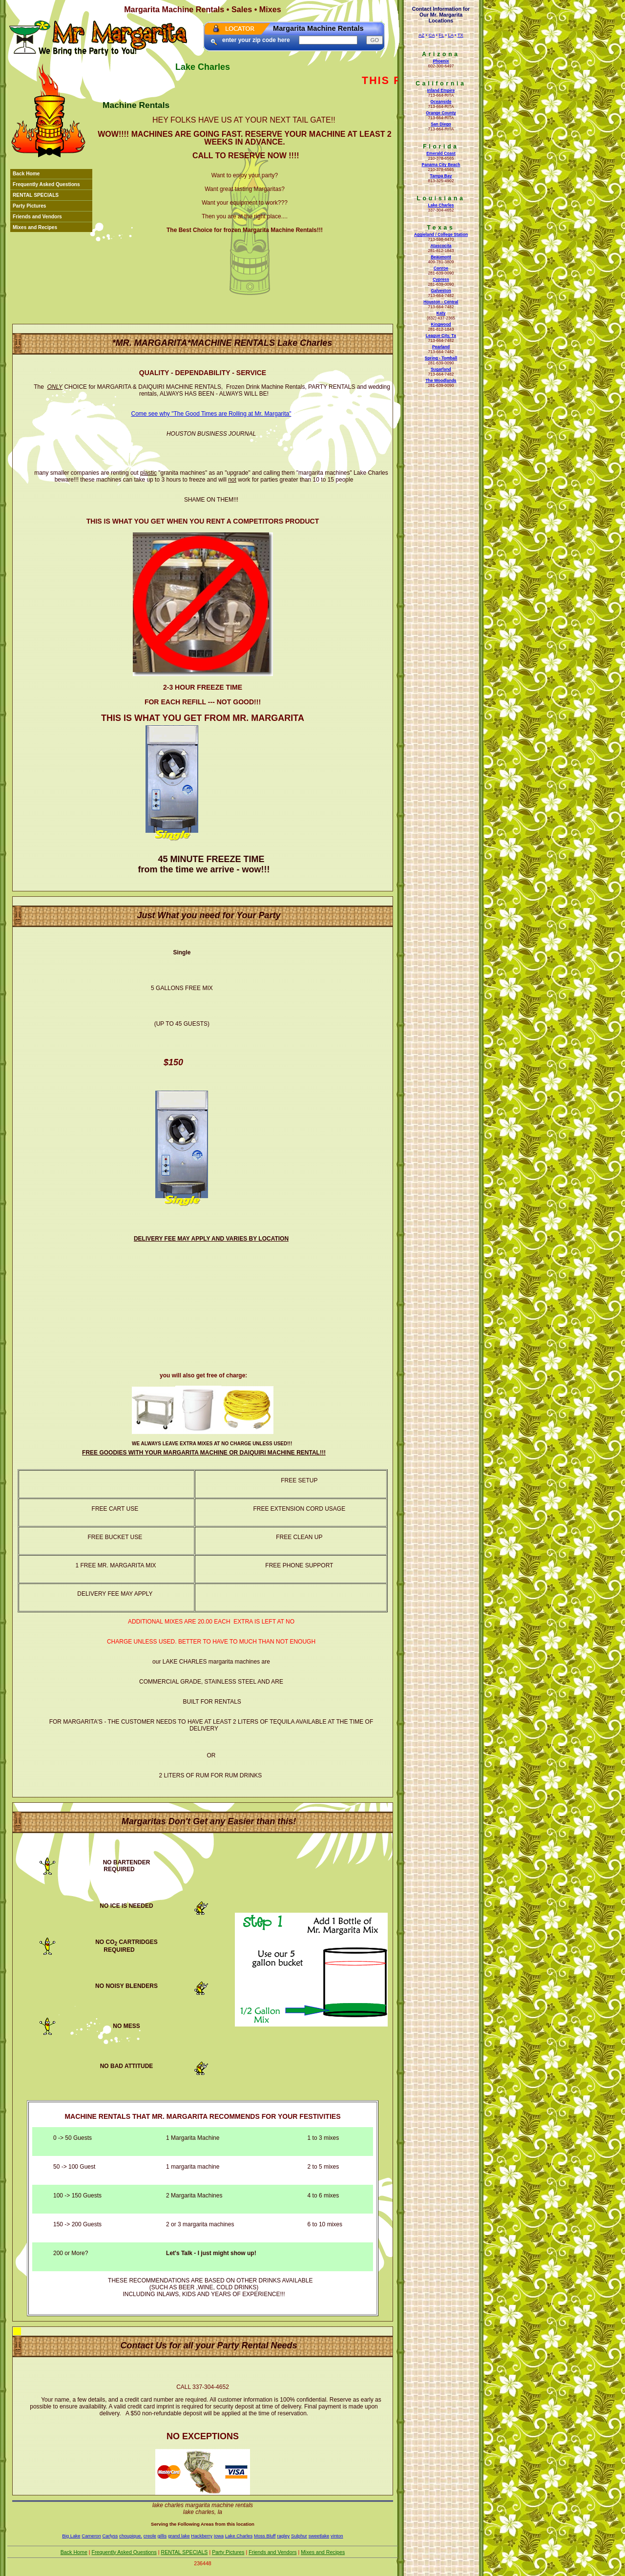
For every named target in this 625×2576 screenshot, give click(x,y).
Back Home (26, 173)
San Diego (441, 124)
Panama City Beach (440, 164)
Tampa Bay (441, 175)
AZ (421, 35)
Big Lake (71, 2535)
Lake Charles (441, 205)
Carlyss (110, 2535)
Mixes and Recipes (35, 227)
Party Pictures (29, 206)
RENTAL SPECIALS (36, 195)
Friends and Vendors (37, 216)
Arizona (441, 54)
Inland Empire (441, 90)
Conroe (441, 268)
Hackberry (201, 2535)
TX (460, 35)
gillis (162, 2535)
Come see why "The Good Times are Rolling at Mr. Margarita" (211, 413)
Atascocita (440, 245)
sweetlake (319, 2535)
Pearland (441, 346)
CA (432, 35)
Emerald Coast (441, 153)
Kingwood (441, 324)
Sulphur (299, 2535)
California (441, 83)
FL (441, 35)
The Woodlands (440, 380)
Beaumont (441, 256)
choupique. (130, 2535)
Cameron (91, 2535)
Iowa (219, 2535)
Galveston (441, 290)
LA (451, 35)
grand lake (179, 2535)
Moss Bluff (265, 2535)
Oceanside (440, 101)
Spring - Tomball (441, 358)
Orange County (441, 112)
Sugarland (441, 369)
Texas (441, 227)
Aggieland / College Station (441, 234)
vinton (337, 2535)
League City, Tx (441, 335)
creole (150, 2535)
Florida (441, 146)
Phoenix (441, 61)
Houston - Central (440, 301)
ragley (283, 2535)
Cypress (441, 279)
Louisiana (441, 198)
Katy (441, 313)
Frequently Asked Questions (46, 184)
